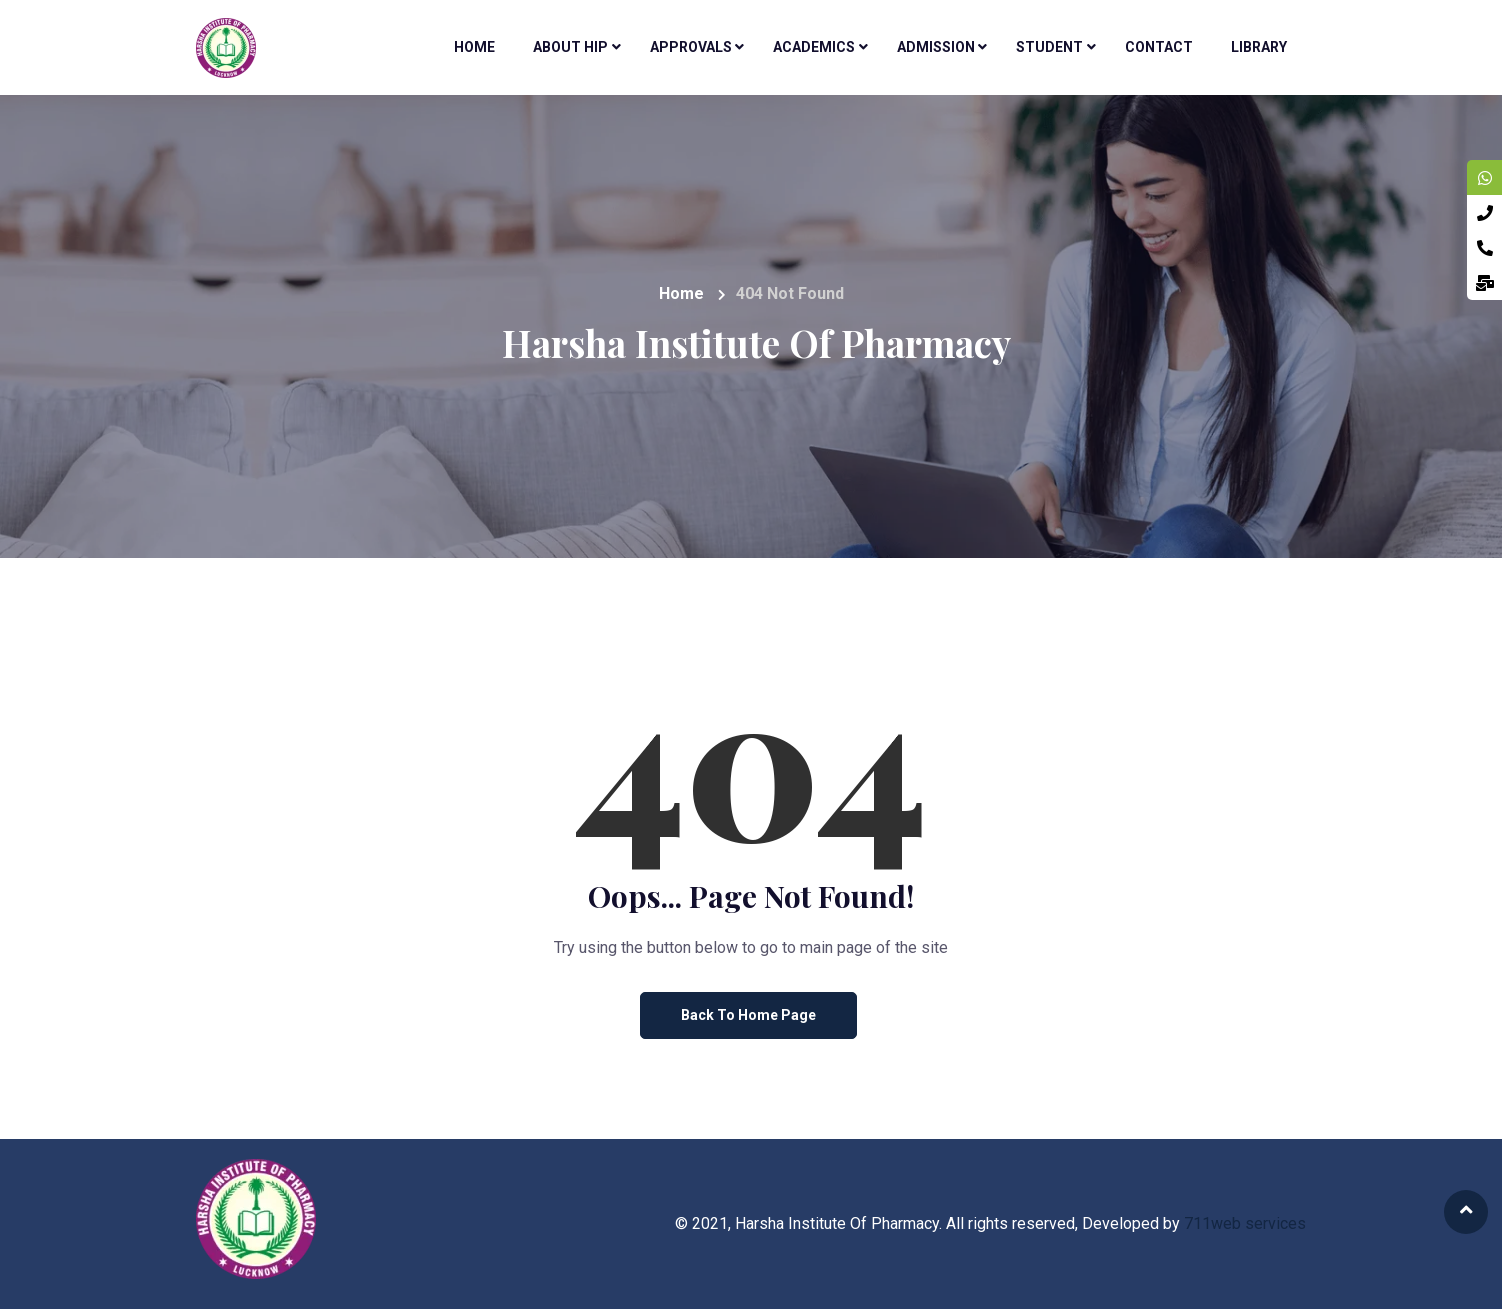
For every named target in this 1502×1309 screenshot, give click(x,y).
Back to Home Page (748, 1015)
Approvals (691, 47)
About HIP (570, 47)
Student (1049, 47)
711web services (1245, 1223)
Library (1259, 47)
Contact (1159, 47)
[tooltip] (1484, 177)
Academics (814, 47)
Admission (936, 47)
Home (474, 47)
